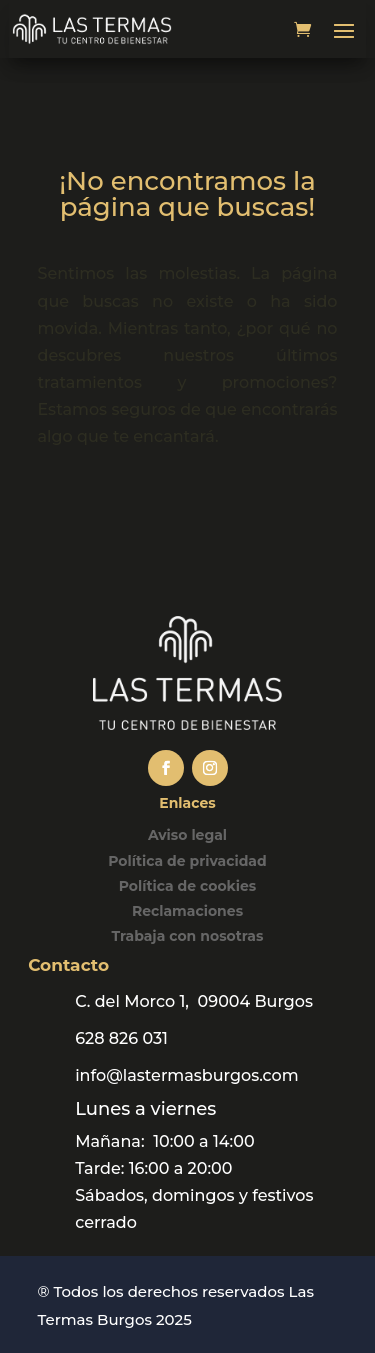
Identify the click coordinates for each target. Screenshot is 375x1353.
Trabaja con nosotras (188, 936)
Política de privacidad (187, 861)
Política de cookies (188, 886)
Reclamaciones (187, 911)
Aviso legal (187, 835)
